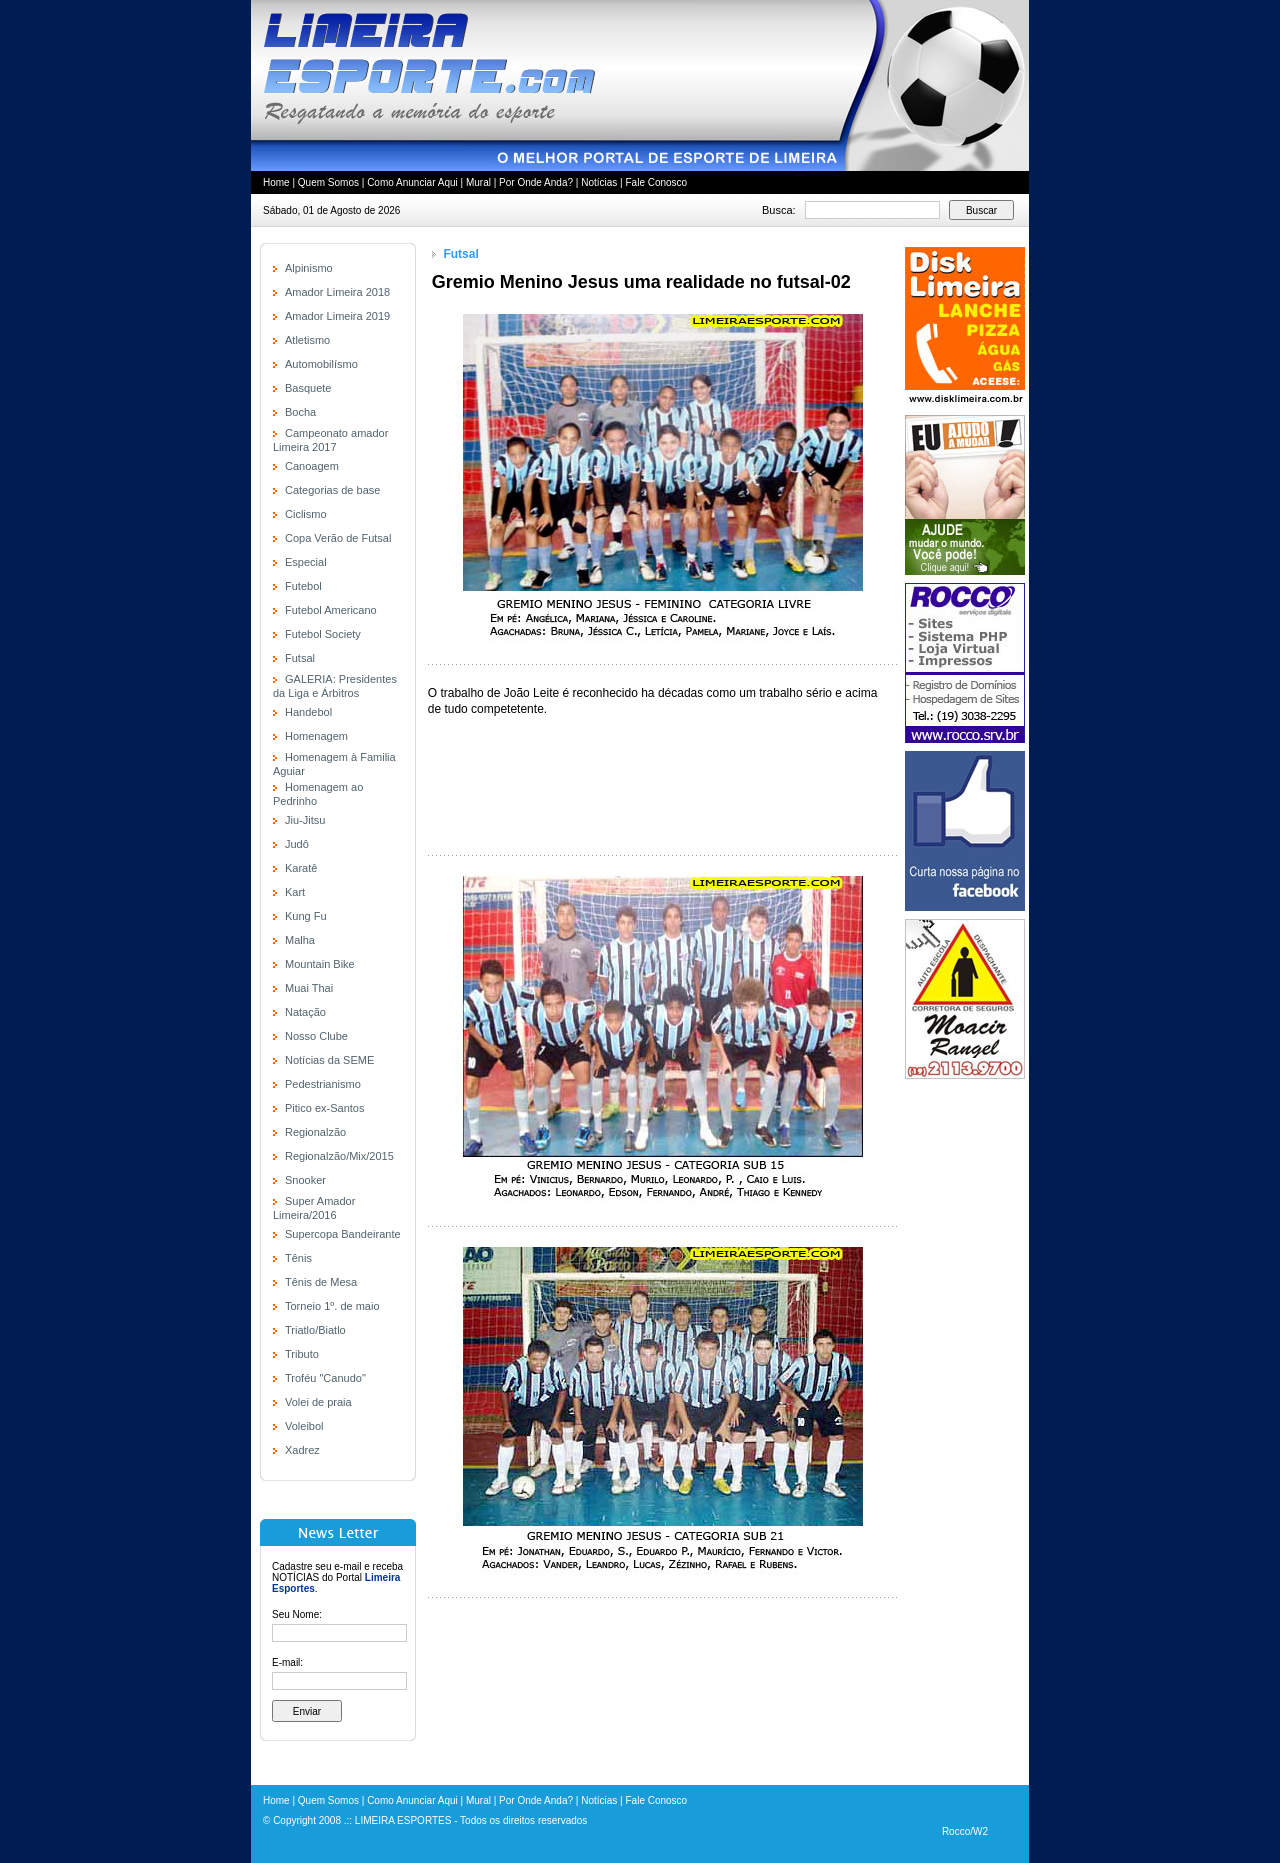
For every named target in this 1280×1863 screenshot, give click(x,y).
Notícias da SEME (329, 1060)
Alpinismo (309, 268)
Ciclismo (306, 514)
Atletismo (307, 340)
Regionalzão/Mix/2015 (339, 1156)
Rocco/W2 (965, 1831)
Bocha (300, 412)
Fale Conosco (656, 182)
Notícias (599, 182)
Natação (305, 1012)
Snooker (305, 1180)
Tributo (302, 1354)
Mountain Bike (320, 964)
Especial (306, 562)
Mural (478, 182)
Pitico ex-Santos (324, 1108)
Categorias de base (332, 490)
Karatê (301, 868)
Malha (300, 940)
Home (276, 182)
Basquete (308, 388)
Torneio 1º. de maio (332, 1306)
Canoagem (312, 466)
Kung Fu (306, 916)
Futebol (303, 586)
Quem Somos (328, 182)
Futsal (300, 658)
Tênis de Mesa (321, 1282)
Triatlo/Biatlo (315, 1330)
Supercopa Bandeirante (343, 1234)
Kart (295, 892)
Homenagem (316, 736)
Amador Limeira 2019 (337, 316)
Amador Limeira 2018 (337, 292)
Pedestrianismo (323, 1084)
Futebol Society (323, 634)
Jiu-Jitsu (305, 820)
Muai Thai (309, 988)
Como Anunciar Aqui (412, 182)
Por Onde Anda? (536, 182)
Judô (297, 844)
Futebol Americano (331, 610)
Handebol (308, 712)
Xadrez (302, 1450)
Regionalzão (315, 1132)
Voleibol (304, 1426)
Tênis (298, 1258)
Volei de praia (318, 1402)
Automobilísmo (321, 364)
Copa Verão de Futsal (338, 538)
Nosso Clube (316, 1036)
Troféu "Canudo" (325, 1378)
